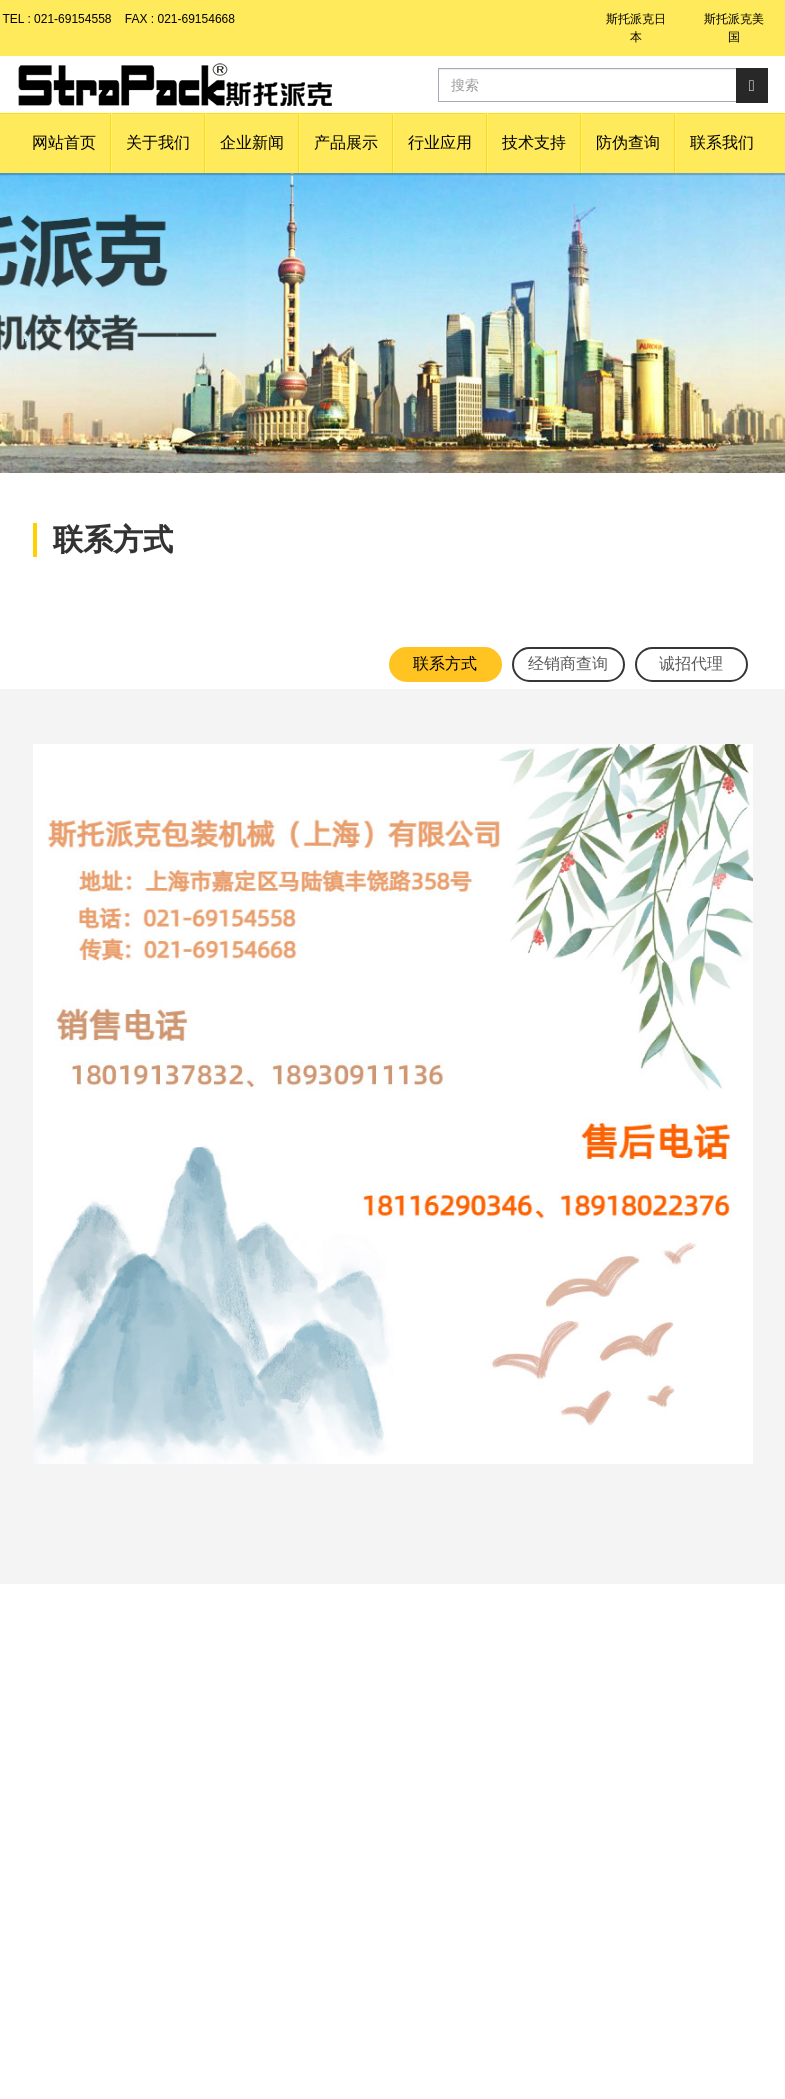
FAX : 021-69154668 (180, 19)
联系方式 (445, 663)
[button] (158, 143)
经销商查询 (568, 663)
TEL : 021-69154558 (57, 19)
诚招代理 (691, 663)
